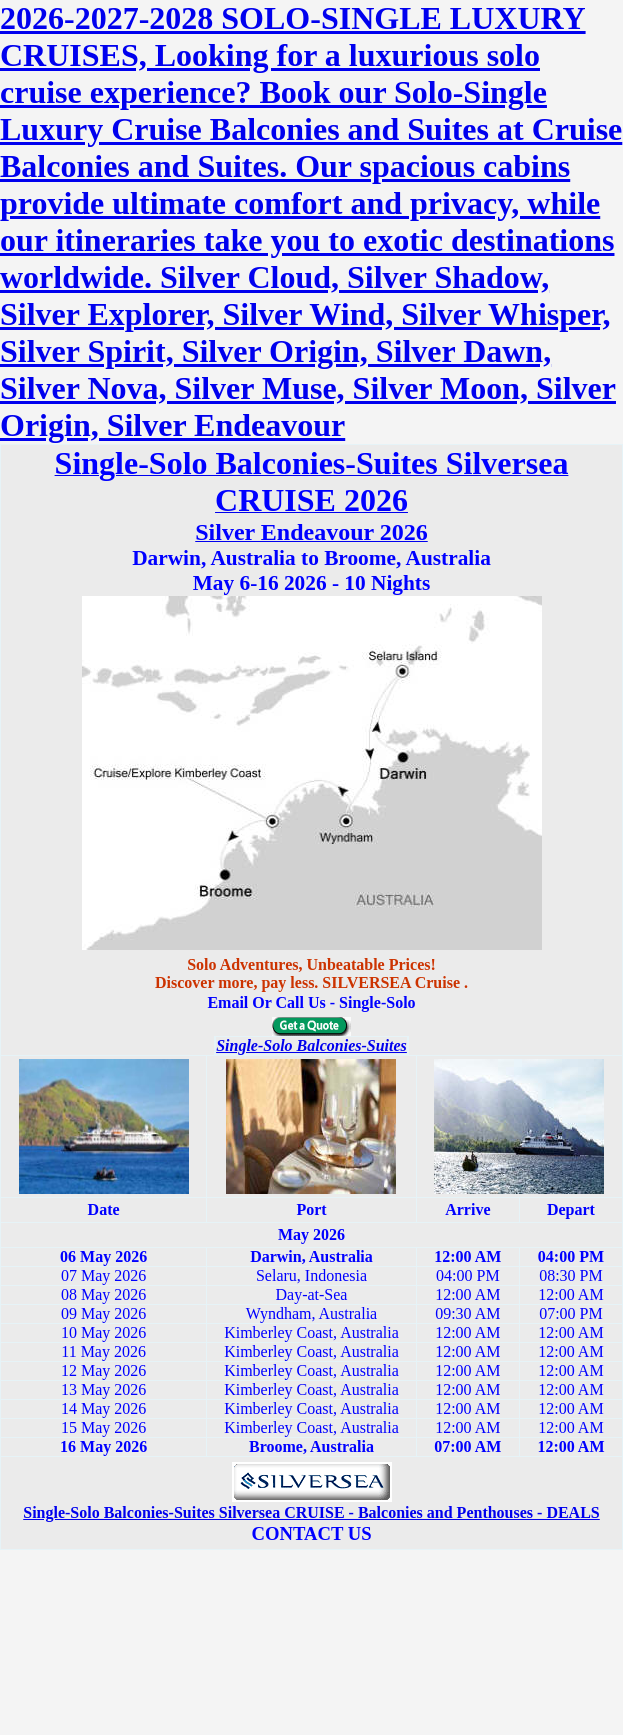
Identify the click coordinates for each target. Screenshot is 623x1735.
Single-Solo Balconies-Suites (311, 1045)
